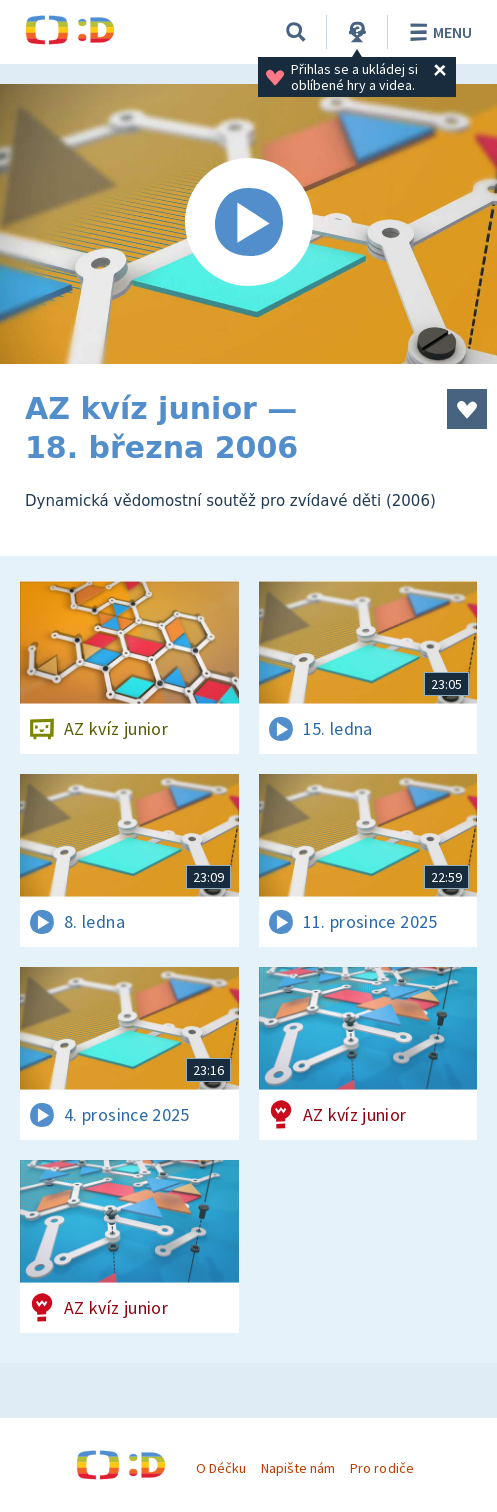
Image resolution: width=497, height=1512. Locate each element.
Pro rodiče (381, 1468)
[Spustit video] (248, 224)
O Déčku (221, 1468)
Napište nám (298, 1468)
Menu (437, 32)
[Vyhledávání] (296, 32)
